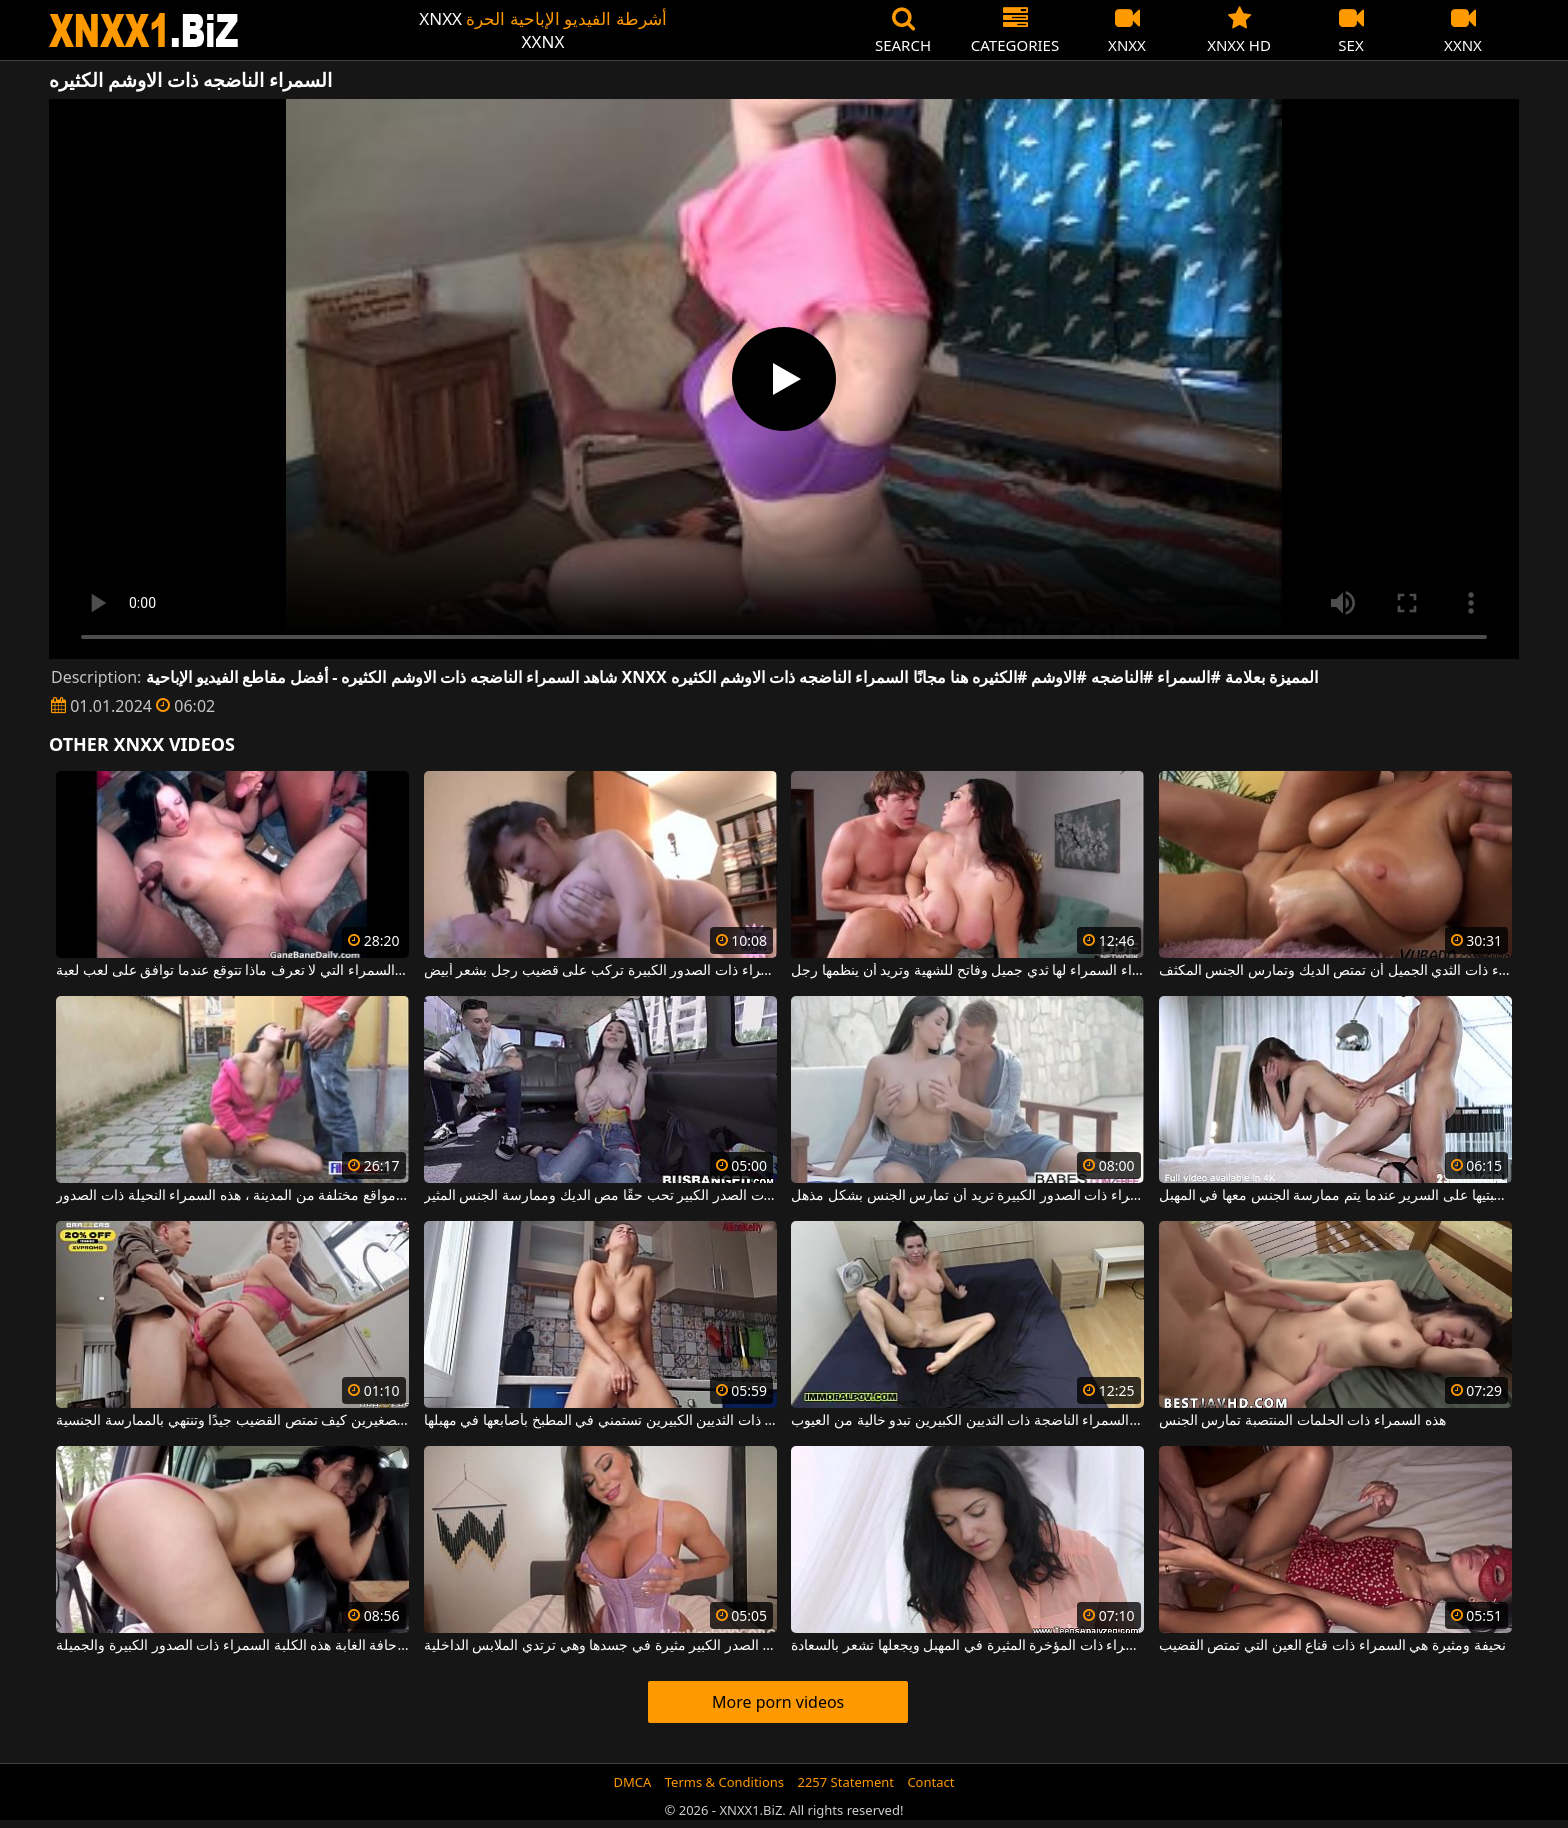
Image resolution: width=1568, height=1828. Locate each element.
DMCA (633, 1782)
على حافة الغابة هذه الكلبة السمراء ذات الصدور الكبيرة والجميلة (232, 1646)
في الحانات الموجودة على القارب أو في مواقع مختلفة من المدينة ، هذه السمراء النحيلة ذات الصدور (232, 1196)
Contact (930, 1782)
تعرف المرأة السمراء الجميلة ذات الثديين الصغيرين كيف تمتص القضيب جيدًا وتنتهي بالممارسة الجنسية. (232, 1421)
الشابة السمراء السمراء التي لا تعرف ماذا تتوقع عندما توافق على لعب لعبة (232, 971)
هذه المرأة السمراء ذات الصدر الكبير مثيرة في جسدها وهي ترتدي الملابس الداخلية (600, 1646)
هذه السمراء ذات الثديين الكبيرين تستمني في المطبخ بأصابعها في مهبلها (600, 1421)
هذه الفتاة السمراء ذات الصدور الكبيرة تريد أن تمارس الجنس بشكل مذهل (967, 1196)
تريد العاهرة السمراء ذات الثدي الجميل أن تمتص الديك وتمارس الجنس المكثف (1335, 971)
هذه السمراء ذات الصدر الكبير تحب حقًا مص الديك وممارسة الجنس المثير (600, 1196)
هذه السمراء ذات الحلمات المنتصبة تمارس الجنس (1302, 1421)
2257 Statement (845, 1782)
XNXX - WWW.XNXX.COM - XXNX (144, 30)
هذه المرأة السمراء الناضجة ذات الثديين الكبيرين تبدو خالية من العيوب (967, 1421)
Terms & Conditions (724, 1782)
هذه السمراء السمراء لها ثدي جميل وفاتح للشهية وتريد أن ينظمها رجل (967, 971)
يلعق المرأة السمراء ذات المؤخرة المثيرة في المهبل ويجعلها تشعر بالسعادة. (967, 1646)
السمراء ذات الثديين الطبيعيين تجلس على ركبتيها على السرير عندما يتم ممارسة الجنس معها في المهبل (1335, 1196)
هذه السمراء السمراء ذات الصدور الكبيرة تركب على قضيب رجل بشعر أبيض (600, 971)
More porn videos (778, 1702)
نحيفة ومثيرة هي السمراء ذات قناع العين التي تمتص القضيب (1332, 1646)
